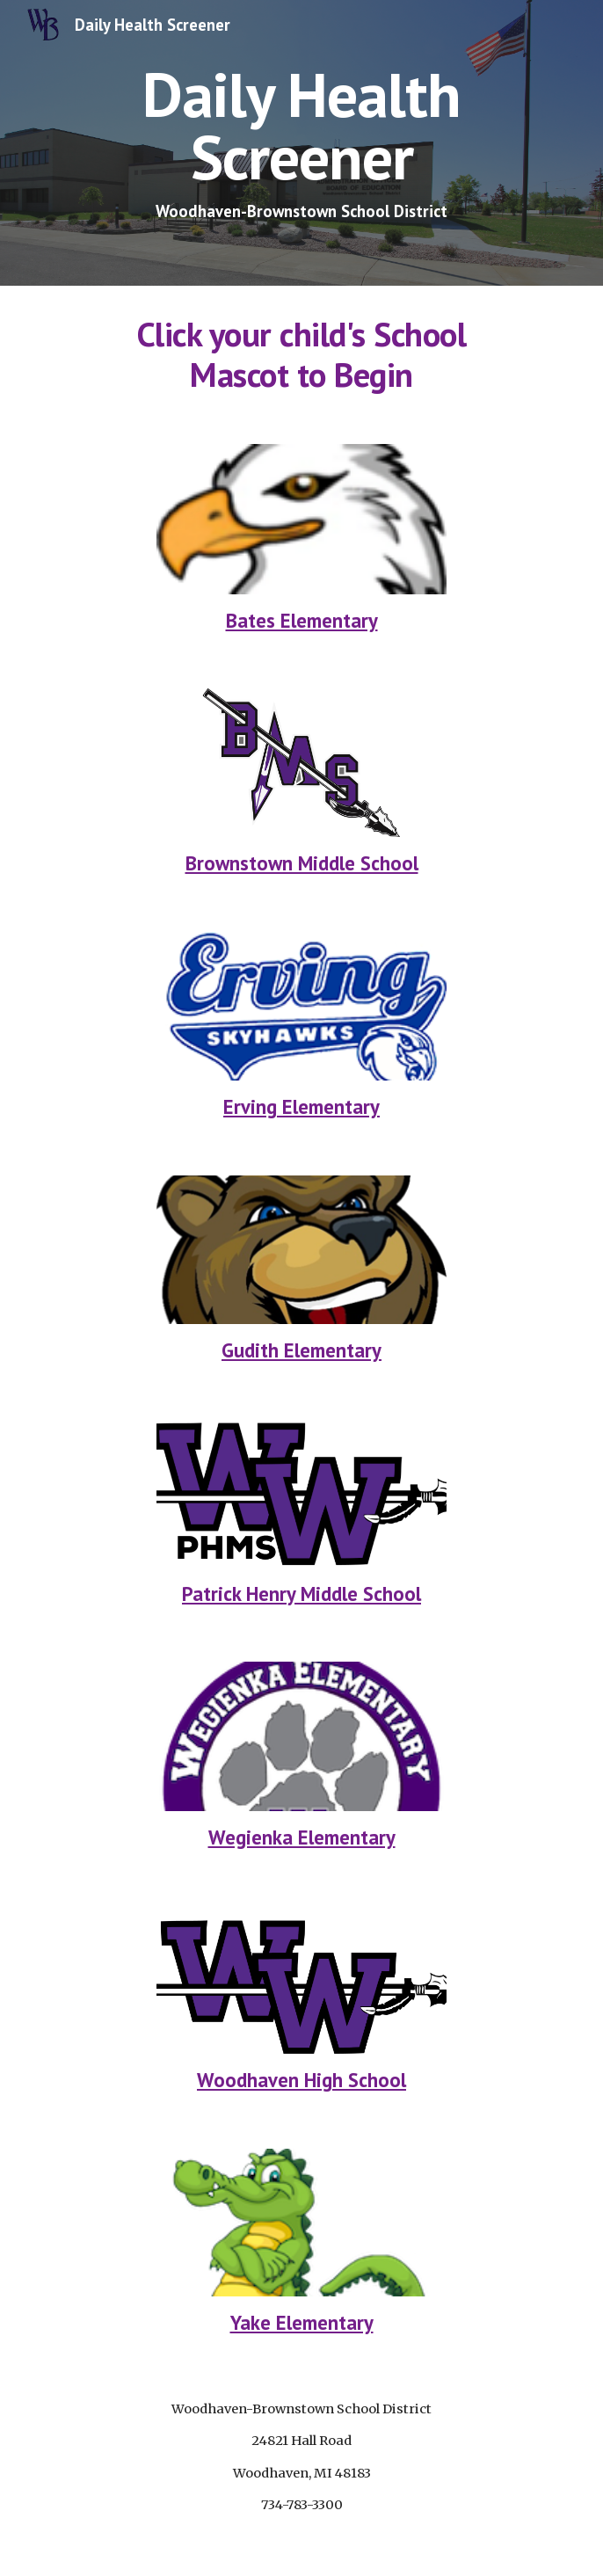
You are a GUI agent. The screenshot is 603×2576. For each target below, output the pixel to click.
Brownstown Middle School (301, 863)
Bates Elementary (302, 620)
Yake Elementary (302, 2322)
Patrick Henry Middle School (301, 1593)
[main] (301, 142)
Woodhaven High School (301, 2079)
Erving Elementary (301, 1106)
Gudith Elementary (301, 1350)
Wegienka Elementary (302, 1837)
